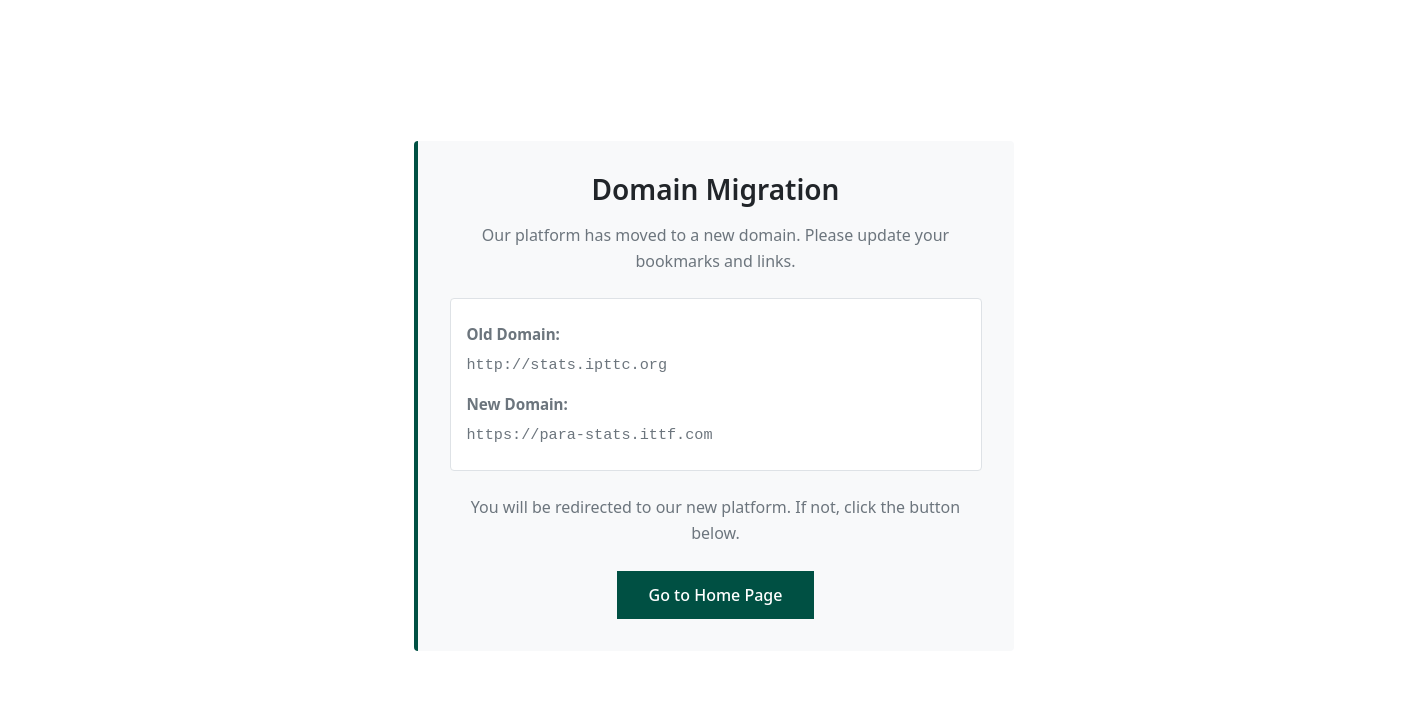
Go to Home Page (716, 595)
